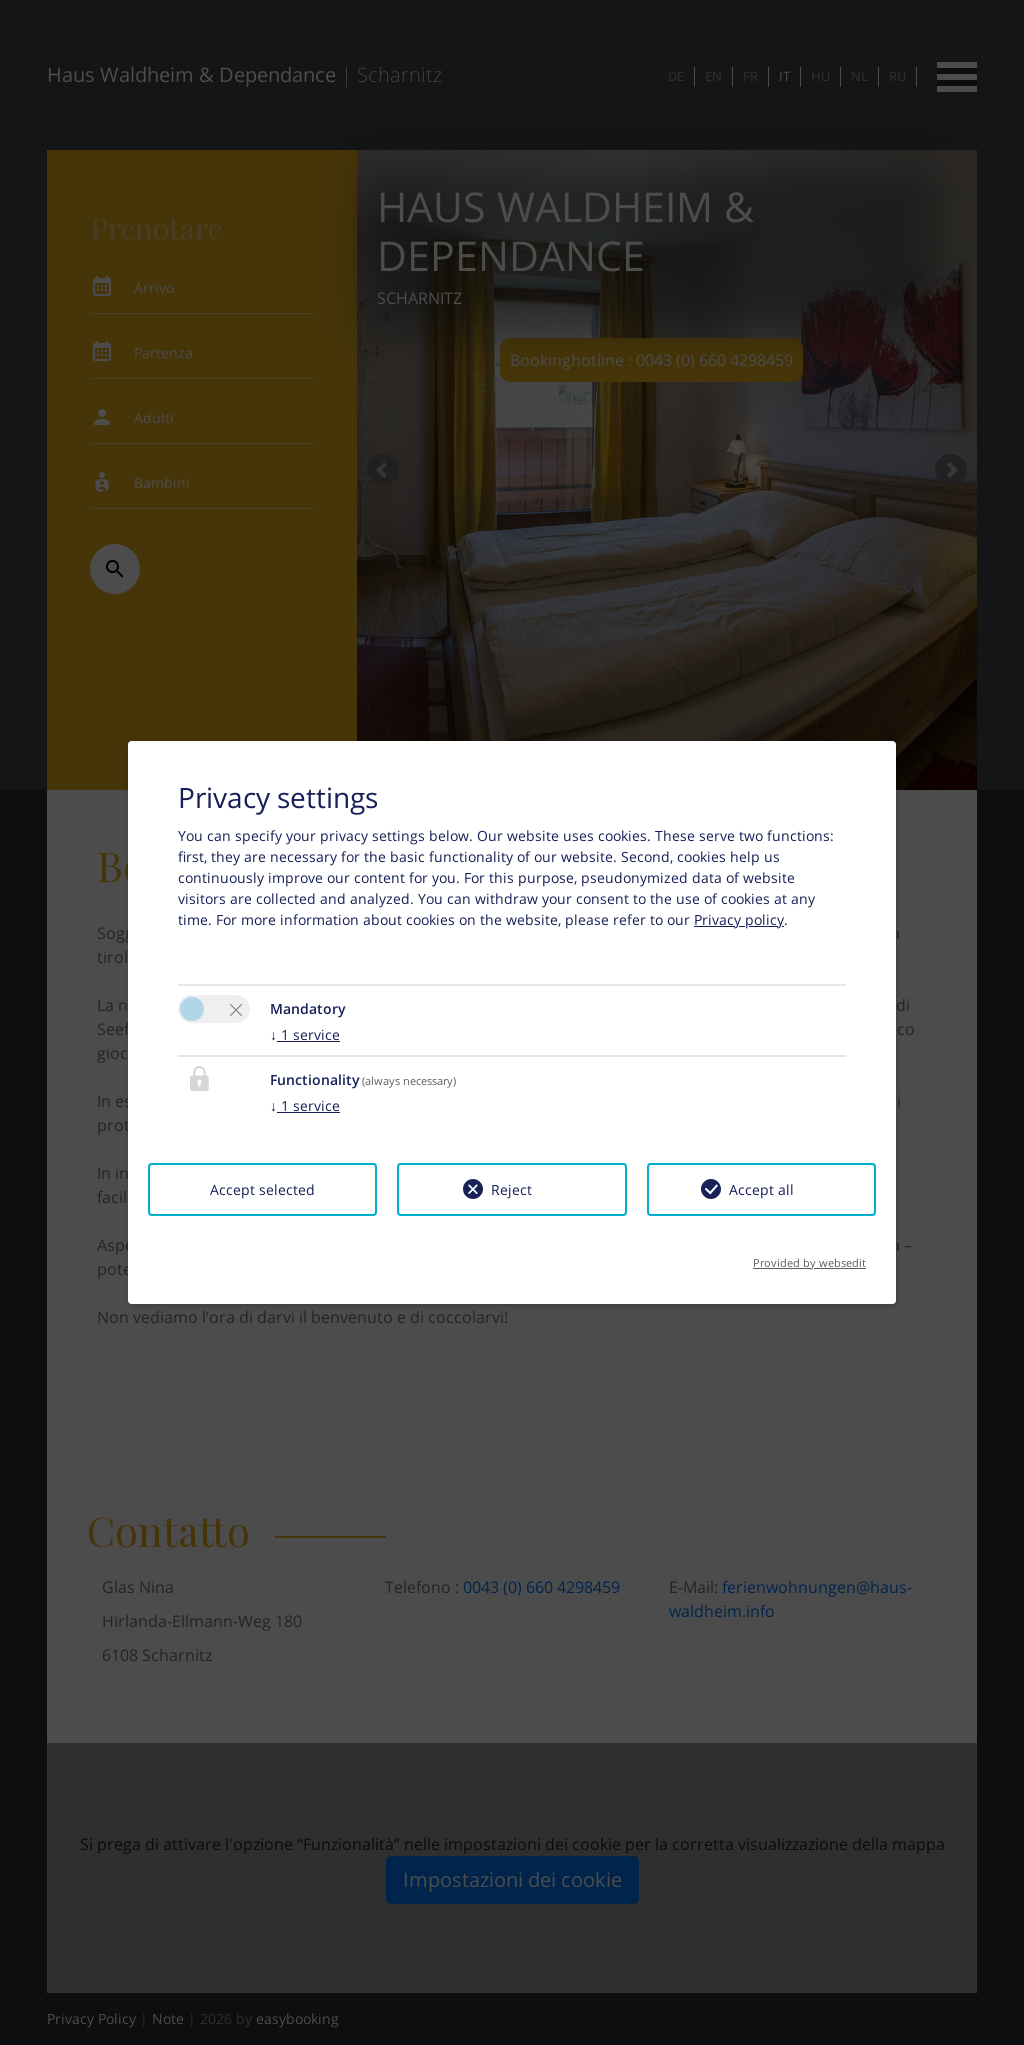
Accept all (761, 1189)
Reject (511, 1189)
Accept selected (262, 1189)
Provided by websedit (809, 1256)
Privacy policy (739, 919)
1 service (305, 1034)
